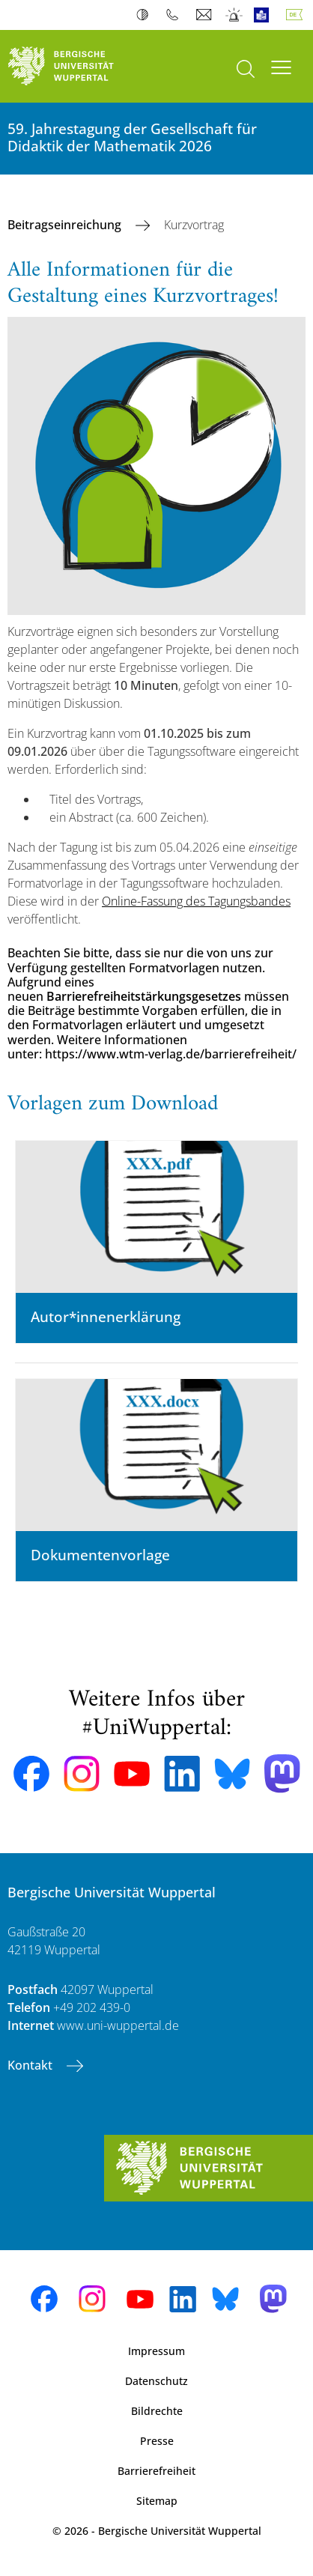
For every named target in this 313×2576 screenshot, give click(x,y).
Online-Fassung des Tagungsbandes (196, 901)
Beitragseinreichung (65, 224)
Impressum (156, 2351)
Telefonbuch (175, 15)
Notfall (234, 15)
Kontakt (31, 2065)
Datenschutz (156, 2381)
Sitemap (156, 2501)
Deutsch (297, 15)
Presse (157, 2441)
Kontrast (145, 15)
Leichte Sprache (264, 15)
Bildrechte (157, 2411)
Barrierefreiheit (156, 2471)
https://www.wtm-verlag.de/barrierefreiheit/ (171, 1054)
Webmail (205, 15)
